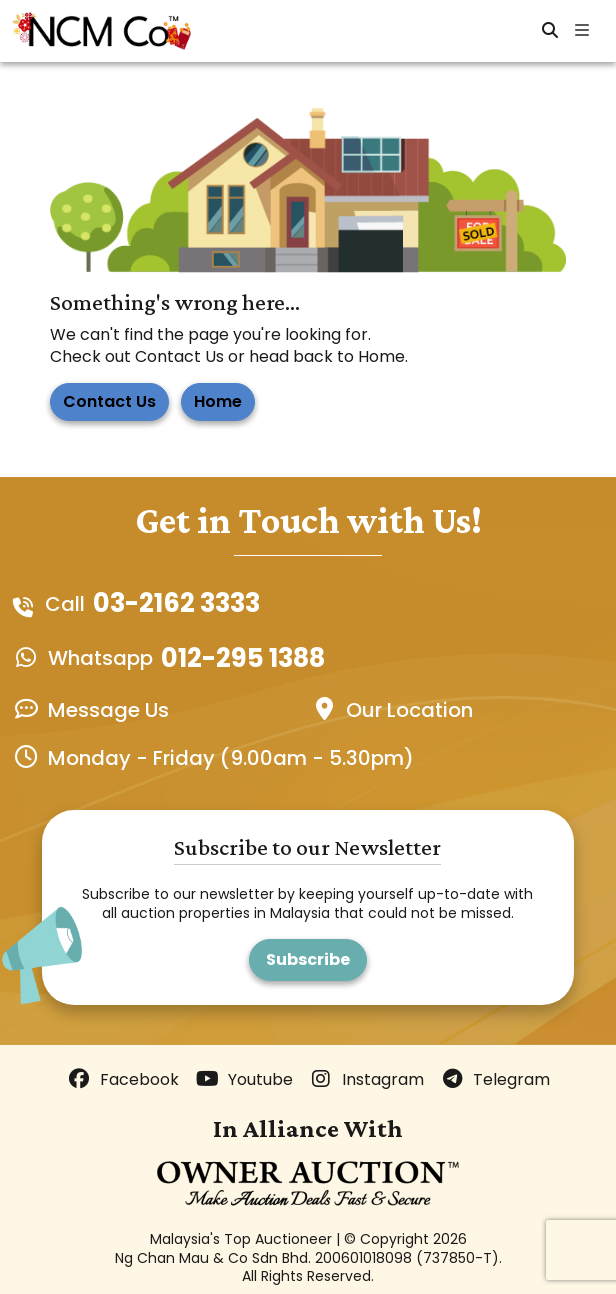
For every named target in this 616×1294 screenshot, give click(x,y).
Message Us (108, 710)
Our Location (409, 710)
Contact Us (109, 401)
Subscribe (308, 959)
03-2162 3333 (176, 603)
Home (218, 401)
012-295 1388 (243, 658)
